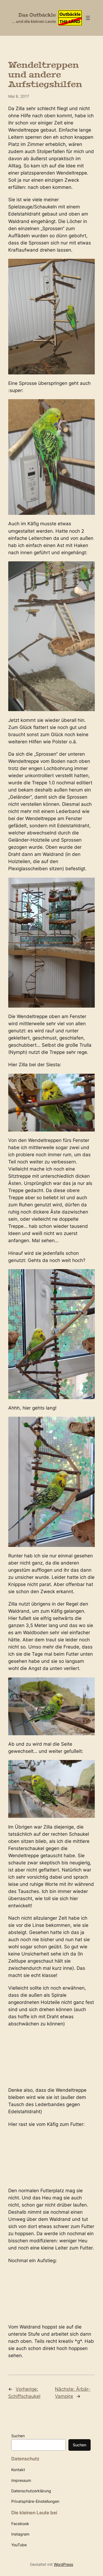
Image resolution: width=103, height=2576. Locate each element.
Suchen (18, 2435)
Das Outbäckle (37, 15)
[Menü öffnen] (88, 18)
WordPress (63, 2564)
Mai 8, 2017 (18, 96)
